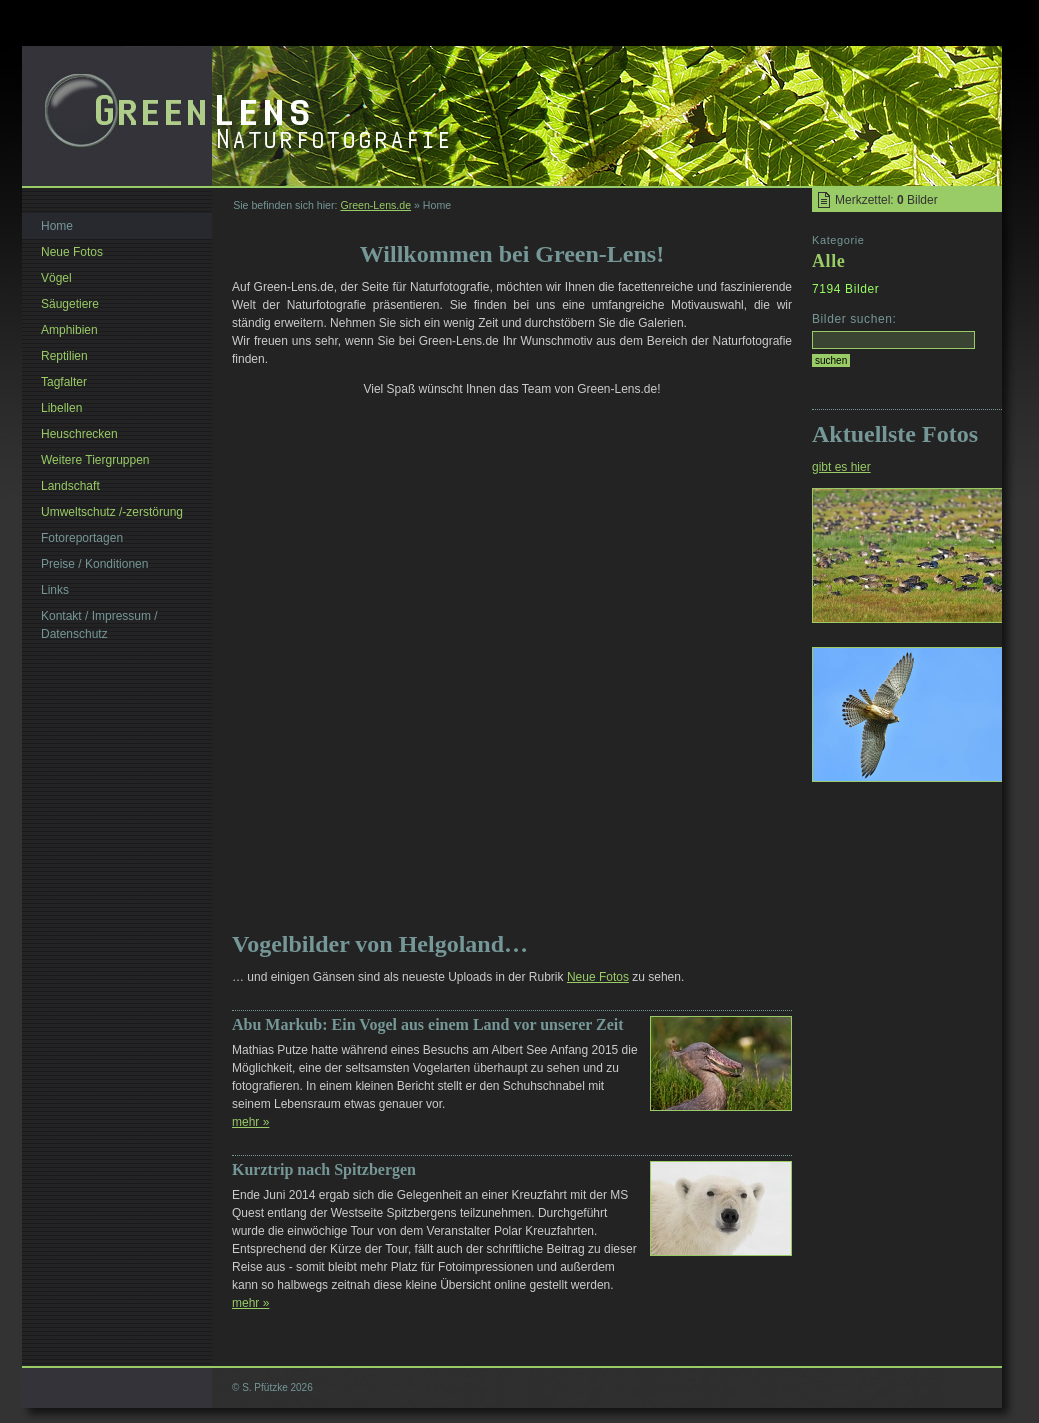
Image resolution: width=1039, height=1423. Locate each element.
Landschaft (70, 486)
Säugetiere (70, 304)
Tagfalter (64, 382)
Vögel (56, 278)
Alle (828, 261)
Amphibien (69, 330)
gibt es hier (841, 467)
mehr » (250, 1122)
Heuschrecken (79, 434)
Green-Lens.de (375, 205)
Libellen (61, 408)
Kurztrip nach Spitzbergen (324, 1169)
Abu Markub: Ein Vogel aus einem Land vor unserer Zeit (428, 1024)
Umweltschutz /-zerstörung (112, 512)
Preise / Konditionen (94, 564)
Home (57, 226)
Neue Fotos (598, 977)
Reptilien (64, 356)
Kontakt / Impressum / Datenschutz (99, 625)
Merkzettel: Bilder (886, 200)
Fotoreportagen (82, 538)
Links (55, 590)
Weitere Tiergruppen (95, 460)
